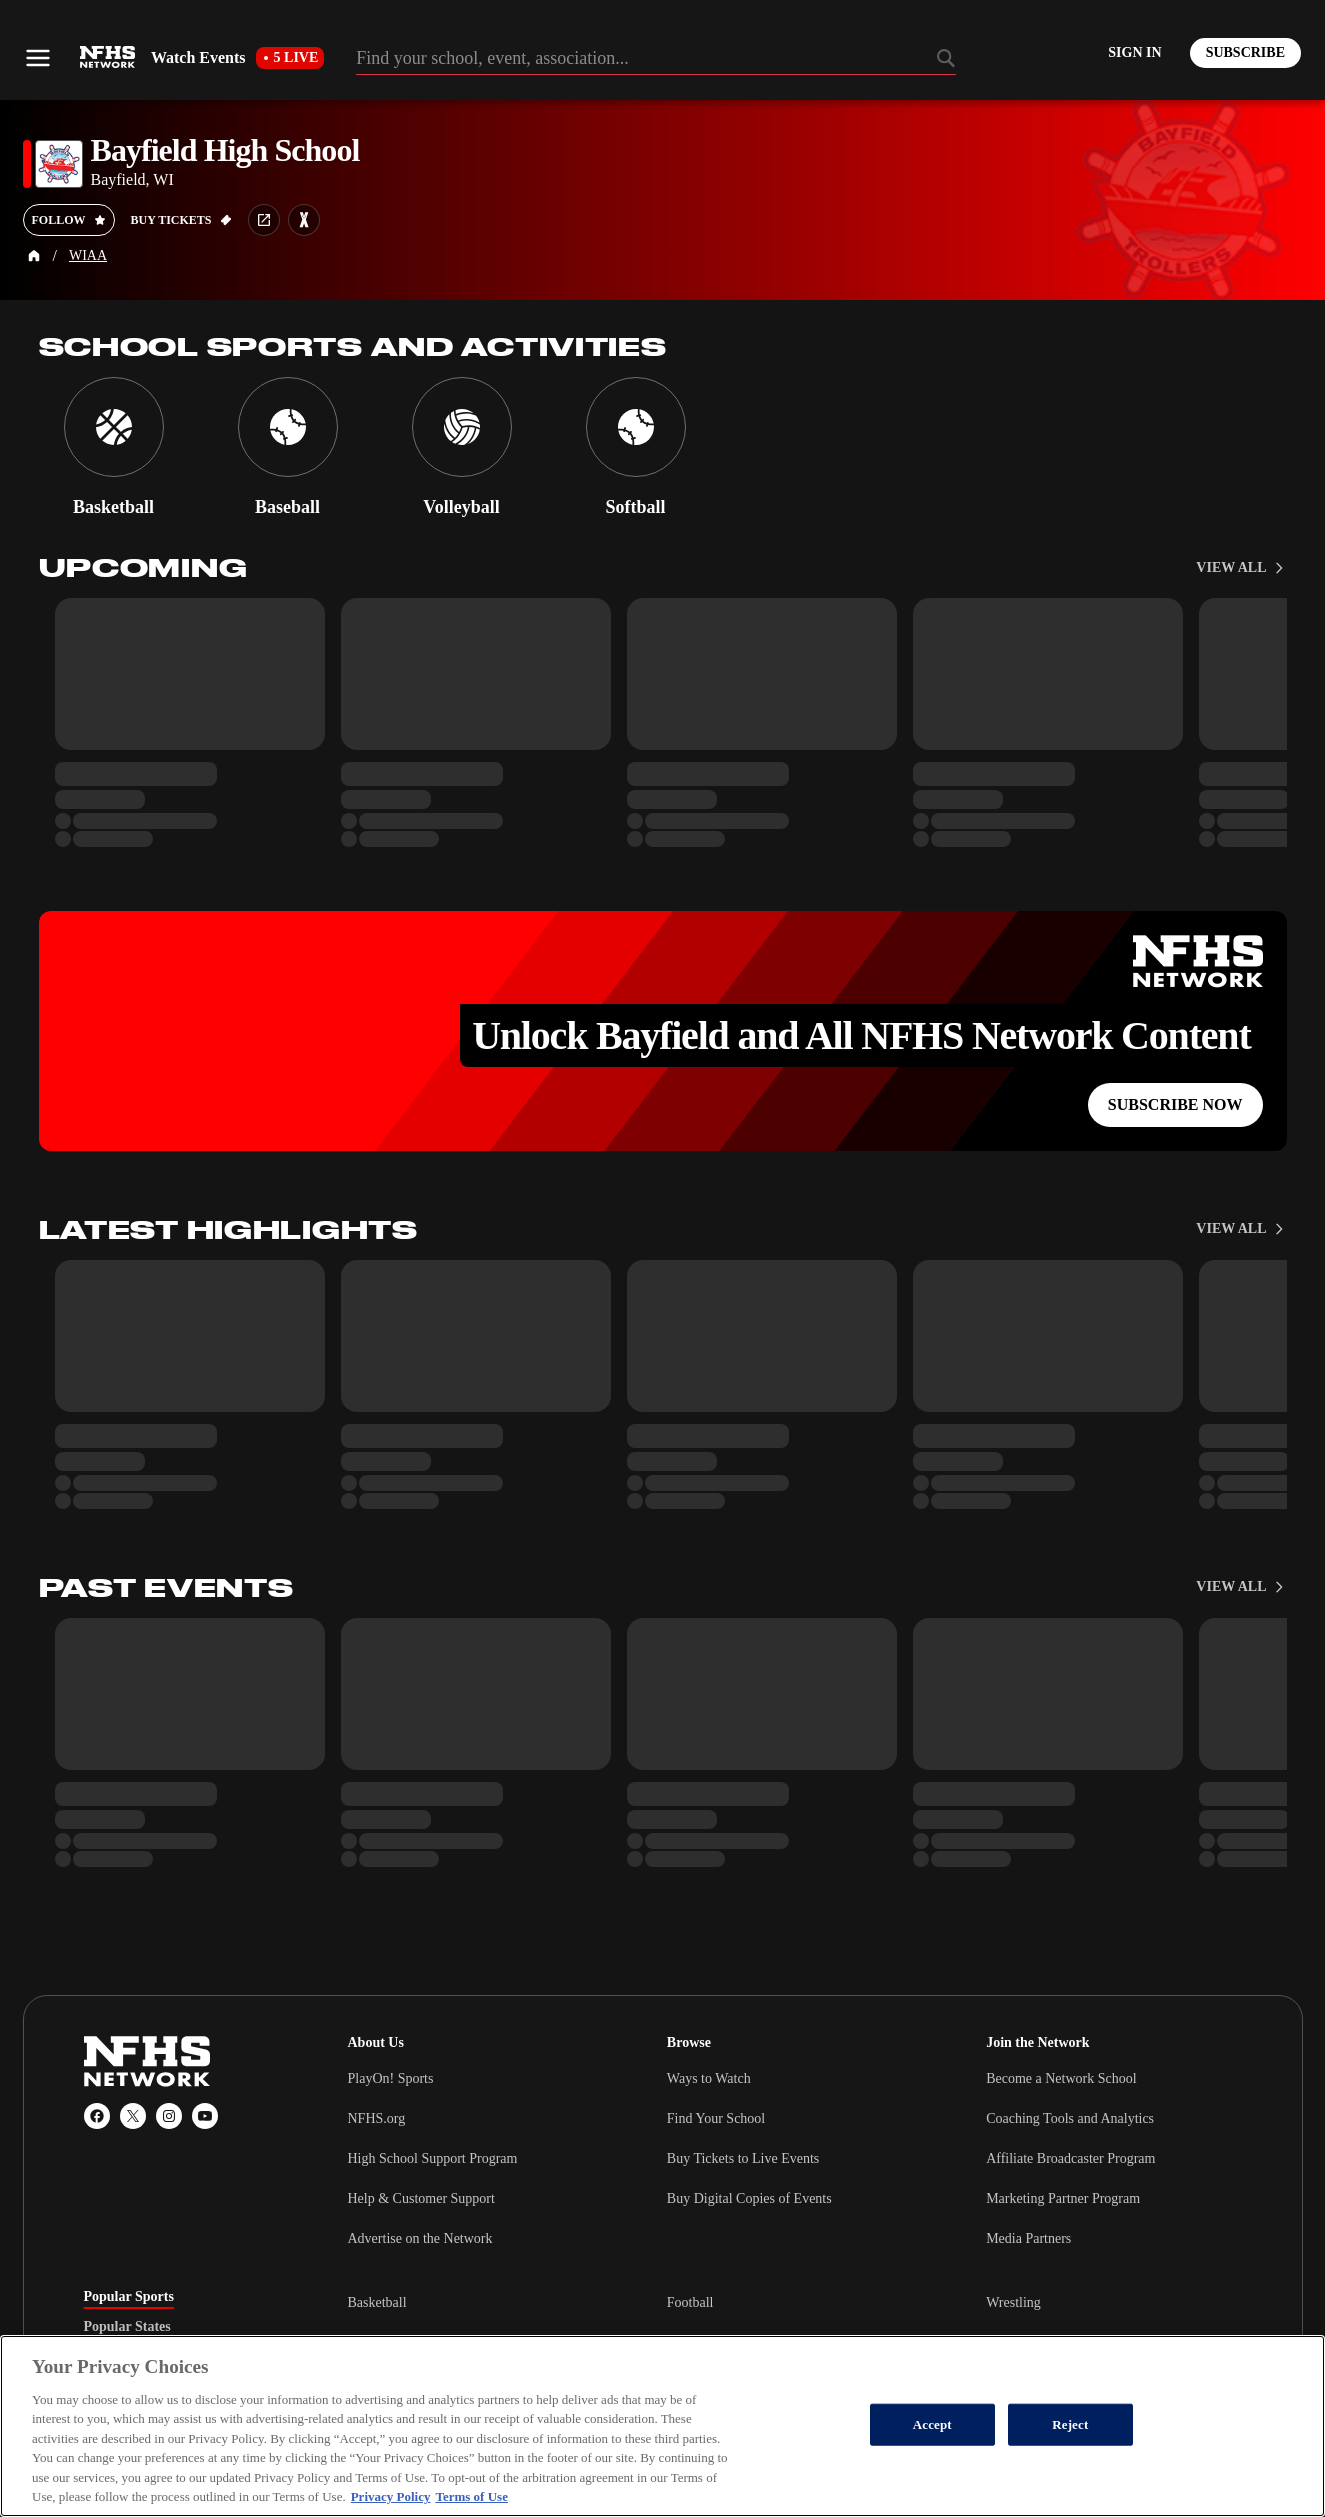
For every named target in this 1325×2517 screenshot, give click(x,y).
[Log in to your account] (1134, 53)
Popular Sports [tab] (129, 2297)
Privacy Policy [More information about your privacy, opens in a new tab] (391, 2496)
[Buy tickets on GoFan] (181, 220)
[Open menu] (38, 58)
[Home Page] (34, 256)
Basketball (377, 2302)
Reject (1070, 2424)
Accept (932, 2424)
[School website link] (264, 220)
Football (690, 2302)
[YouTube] (205, 2116)
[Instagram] (169, 2116)
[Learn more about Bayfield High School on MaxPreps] (304, 220)
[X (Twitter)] (133, 2116)
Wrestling (1013, 2302)
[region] (662, 2426)
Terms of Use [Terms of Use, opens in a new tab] (471, 2496)
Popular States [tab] (127, 2327)
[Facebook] (97, 2116)
